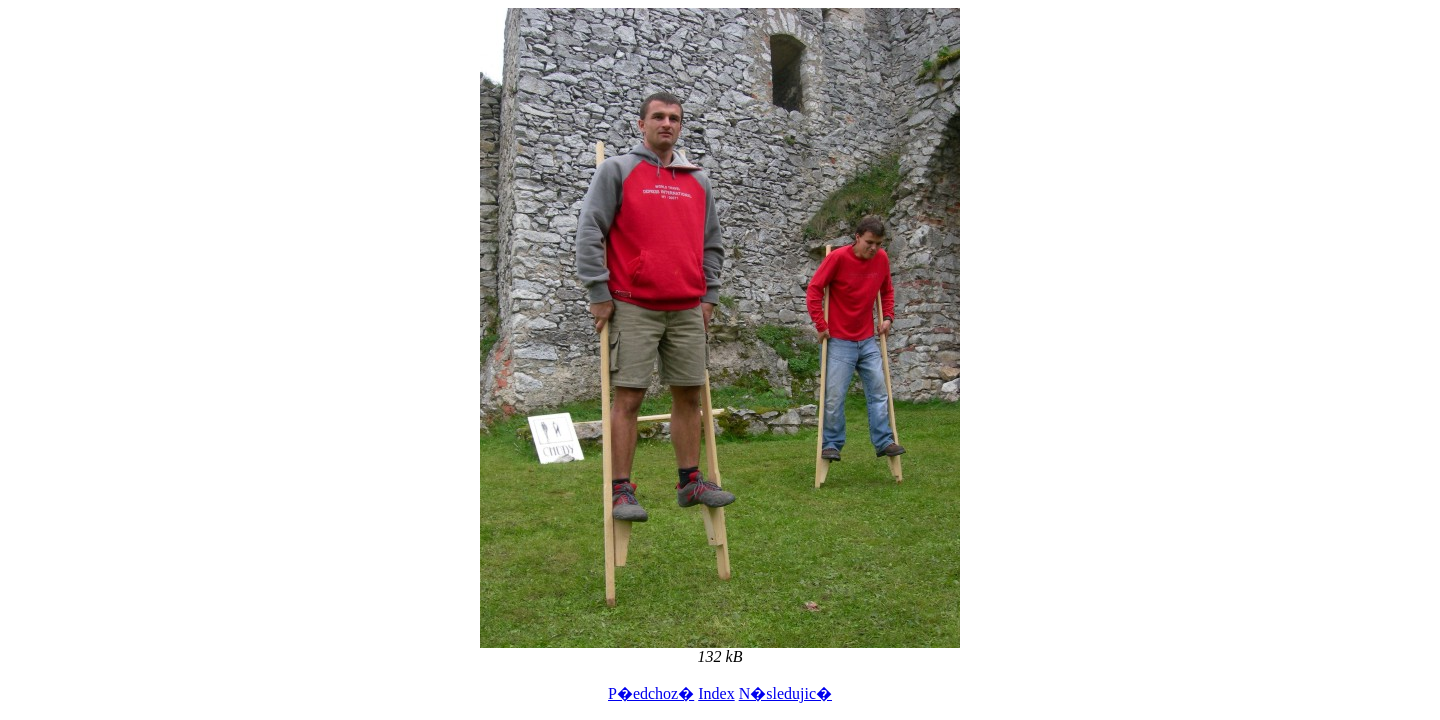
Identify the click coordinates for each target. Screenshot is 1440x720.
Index (716, 693)
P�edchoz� (651, 693)
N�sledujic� (785, 693)
